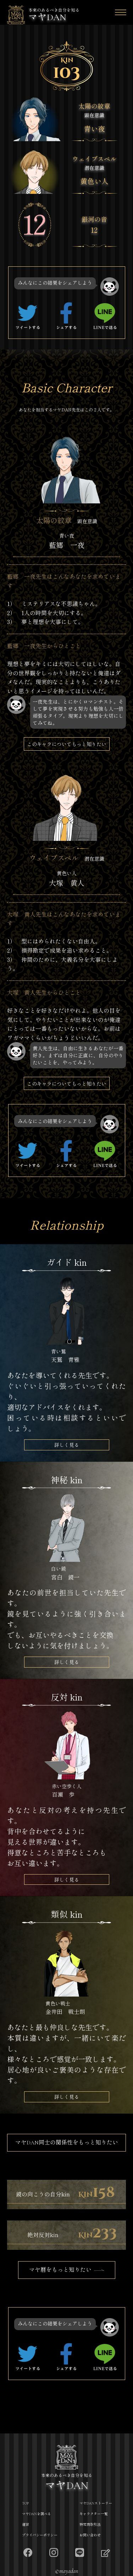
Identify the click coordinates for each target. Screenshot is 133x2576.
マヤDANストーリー (95, 2503)
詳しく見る (66, 1444)
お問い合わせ (90, 2535)
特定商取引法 (90, 2525)
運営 (25, 2525)
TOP (25, 2503)
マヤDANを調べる (36, 2514)
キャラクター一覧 (93, 2514)
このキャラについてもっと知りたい (66, 743)
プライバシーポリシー (39, 2535)
